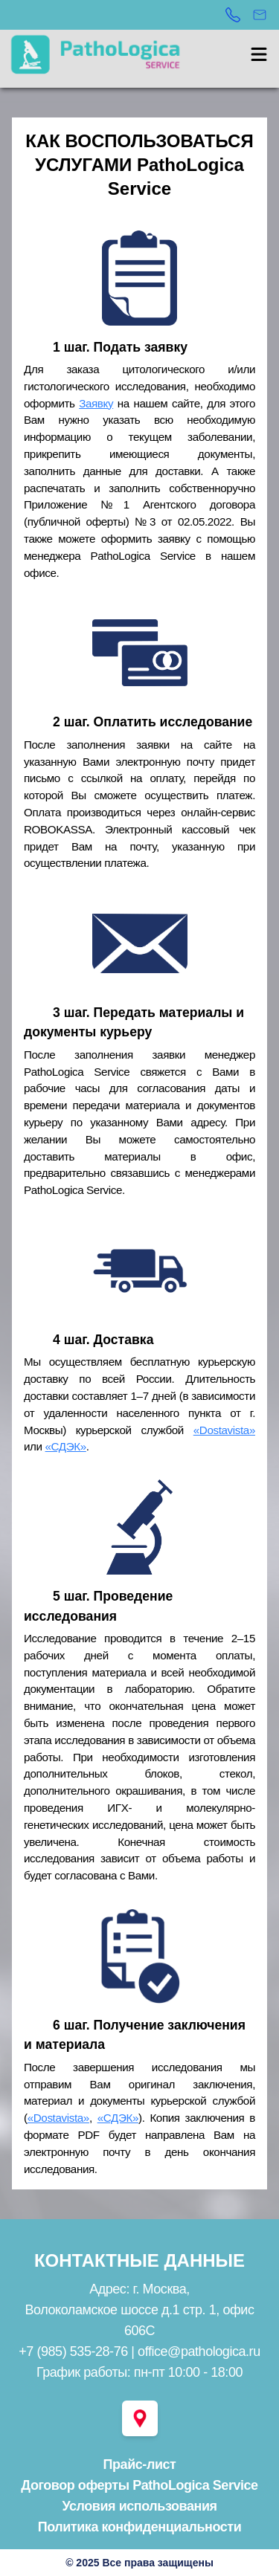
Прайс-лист (139, 2464)
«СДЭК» (65, 1446)
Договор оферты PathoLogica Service (139, 2485)
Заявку (96, 403)
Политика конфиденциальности (140, 2526)
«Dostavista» (224, 1430)
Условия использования (139, 2506)
